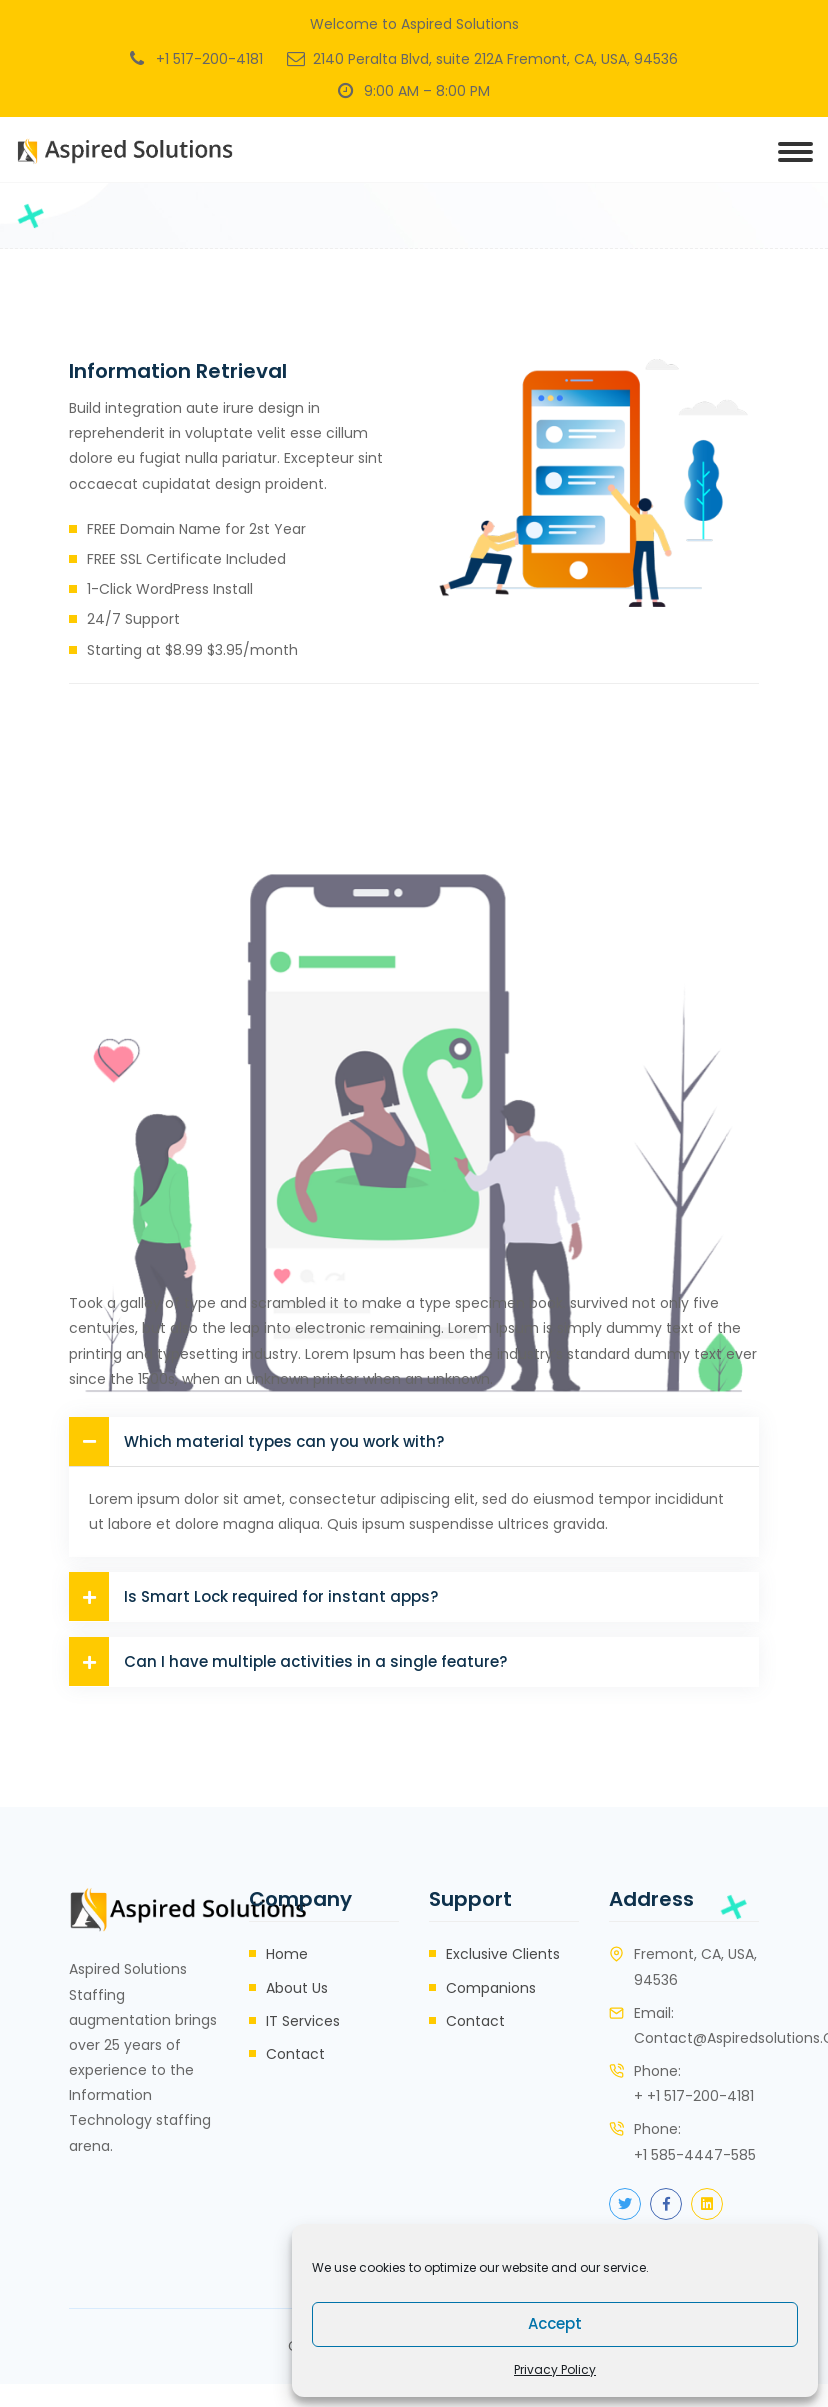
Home (287, 1954)
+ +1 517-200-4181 (694, 2096)
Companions (491, 1988)
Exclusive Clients (503, 1954)
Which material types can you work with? (256, 1441)
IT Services (303, 2021)
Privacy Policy (555, 2369)
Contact (295, 2054)
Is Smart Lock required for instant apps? (253, 1596)
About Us (297, 1988)
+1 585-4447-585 (695, 2155)
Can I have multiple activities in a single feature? (288, 1661)
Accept (555, 2323)
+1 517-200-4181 (209, 59)
